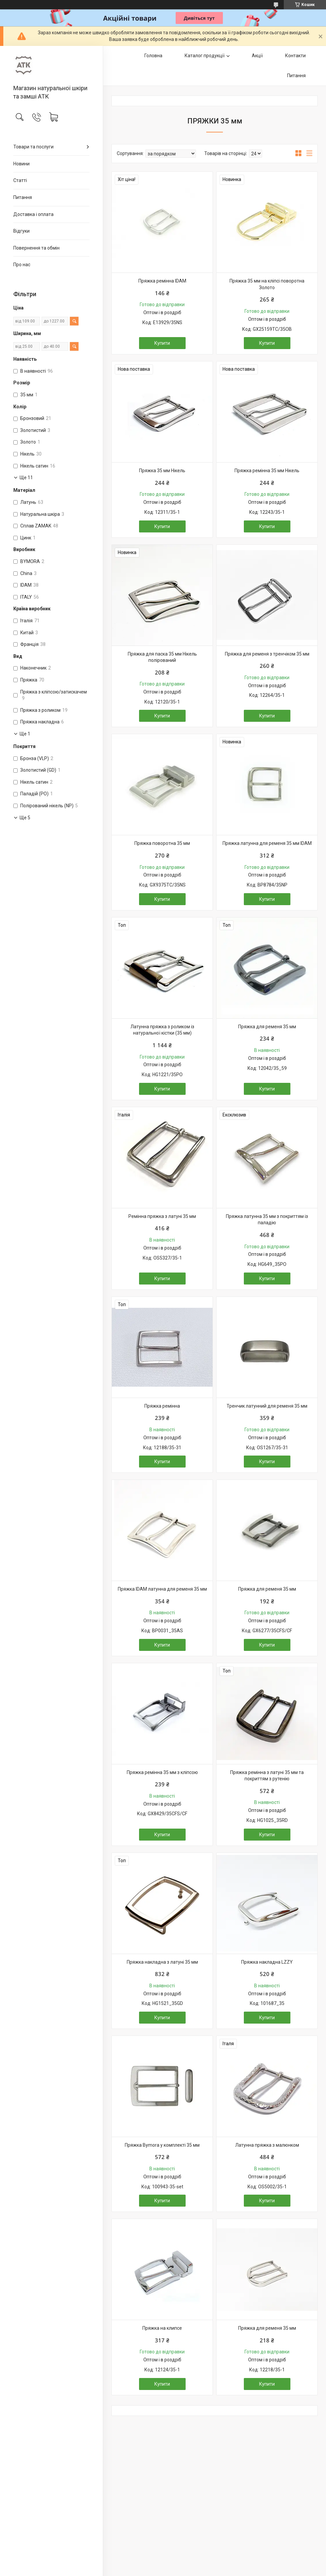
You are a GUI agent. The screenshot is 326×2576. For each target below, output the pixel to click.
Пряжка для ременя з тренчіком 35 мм (267, 654)
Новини (21, 163)
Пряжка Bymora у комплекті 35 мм (162, 2145)
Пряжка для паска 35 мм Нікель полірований (162, 657)
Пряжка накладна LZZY (267, 1962)
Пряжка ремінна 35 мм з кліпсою (162, 1772)
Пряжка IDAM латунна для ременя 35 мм (162, 1589)
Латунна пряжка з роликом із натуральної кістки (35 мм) (162, 1030)
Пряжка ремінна (162, 1406)
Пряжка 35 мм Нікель (162, 470)
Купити (162, 343)
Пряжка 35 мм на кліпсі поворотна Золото (267, 284)
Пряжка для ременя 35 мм (267, 1026)
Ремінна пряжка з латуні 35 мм (162, 1216)
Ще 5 (25, 817)
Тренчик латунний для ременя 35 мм (267, 1406)
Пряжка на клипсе (162, 2328)
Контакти (295, 55)
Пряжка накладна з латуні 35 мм (162, 1962)
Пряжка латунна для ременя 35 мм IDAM (267, 843)
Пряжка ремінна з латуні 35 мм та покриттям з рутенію (267, 1776)
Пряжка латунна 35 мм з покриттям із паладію (267, 1220)
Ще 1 (25, 733)
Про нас (21, 264)
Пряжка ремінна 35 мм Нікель (267, 470)
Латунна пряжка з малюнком (267, 2145)
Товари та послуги (33, 146)
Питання (22, 197)
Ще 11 (26, 477)
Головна (153, 55)
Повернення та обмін (36, 248)
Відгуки (21, 231)
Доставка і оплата (33, 214)
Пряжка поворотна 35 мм (162, 843)
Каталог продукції (205, 55)
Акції (257, 55)
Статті (20, 180)
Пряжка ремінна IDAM (162, 281)
